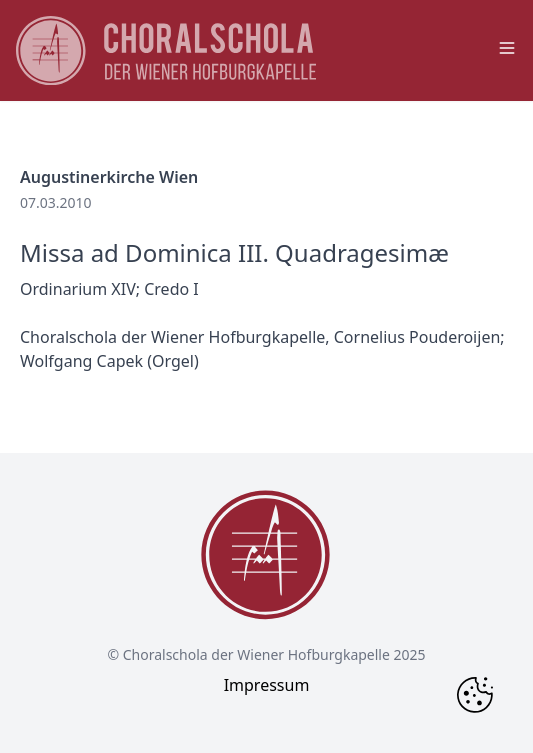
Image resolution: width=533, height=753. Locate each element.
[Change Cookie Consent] (475, 695)
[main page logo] (166, 50)
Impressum (267, 685)
